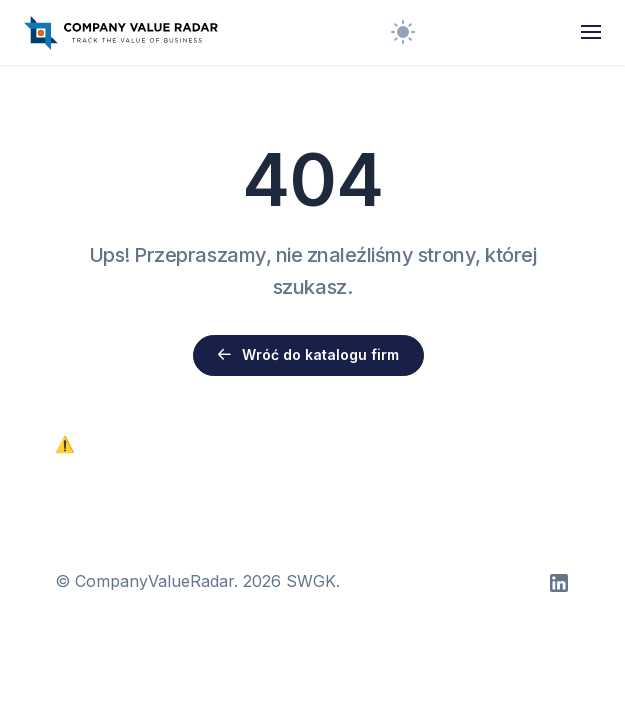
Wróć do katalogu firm (308, 354)
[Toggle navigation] (591, 32)
